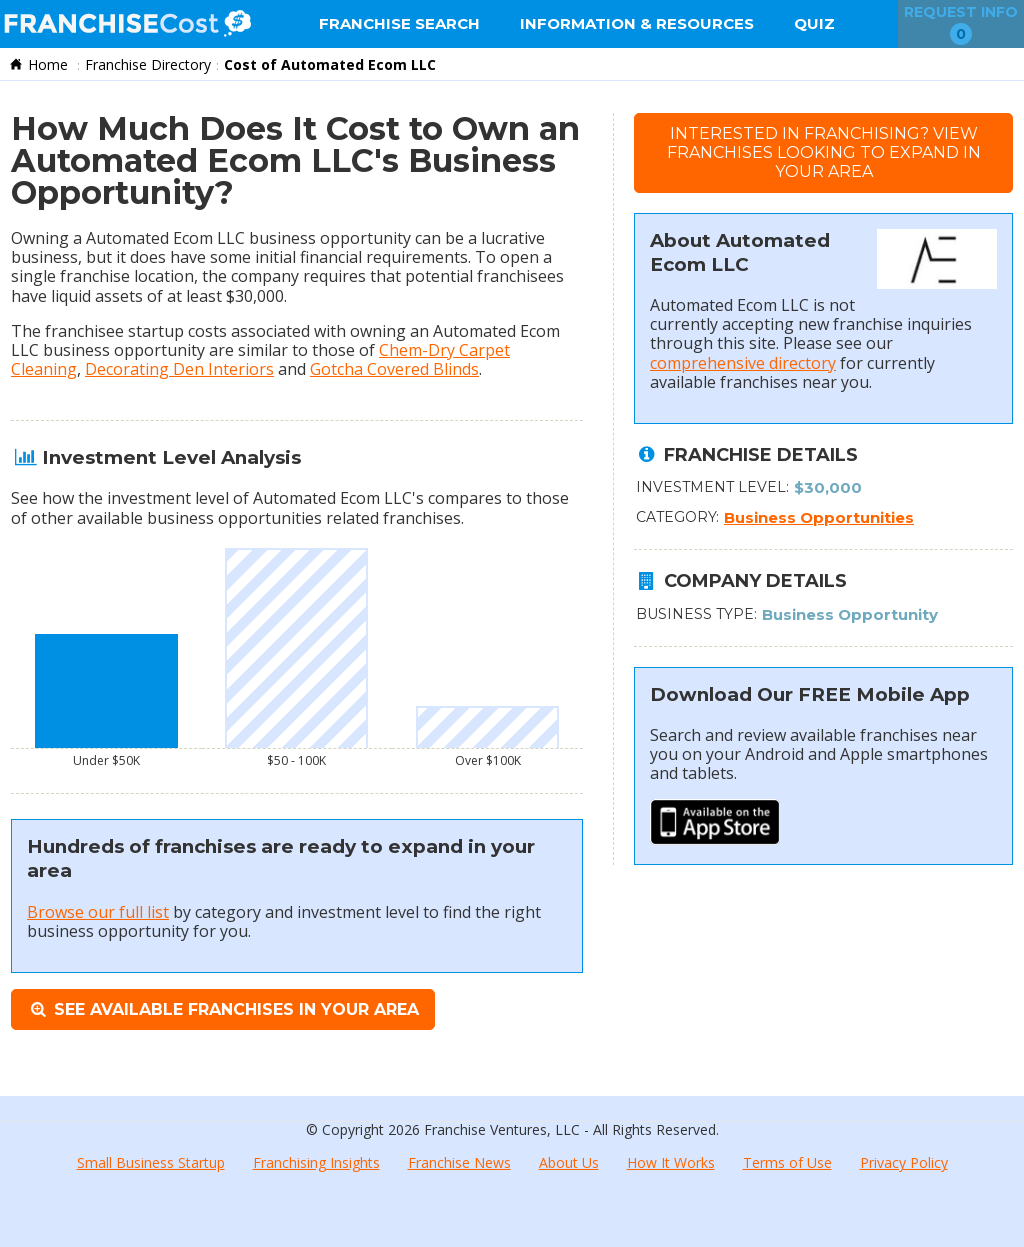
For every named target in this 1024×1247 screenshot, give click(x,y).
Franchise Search (399, 23)
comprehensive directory (743, 363)
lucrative (513, 238)
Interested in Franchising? (824, 152)
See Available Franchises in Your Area (223, 1009)
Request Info (961, 24)
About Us (569, 1162)
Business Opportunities (819, 517)
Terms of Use (787, 1162)
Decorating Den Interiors (179, 369)
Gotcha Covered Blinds (394, 369)
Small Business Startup (151, 1162)
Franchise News (459, 1162)
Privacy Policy (904, 1162)
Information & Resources (637, 23)
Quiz (814, 23)
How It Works (671, 1162)
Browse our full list (98, 912)
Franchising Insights (316, 1162)
